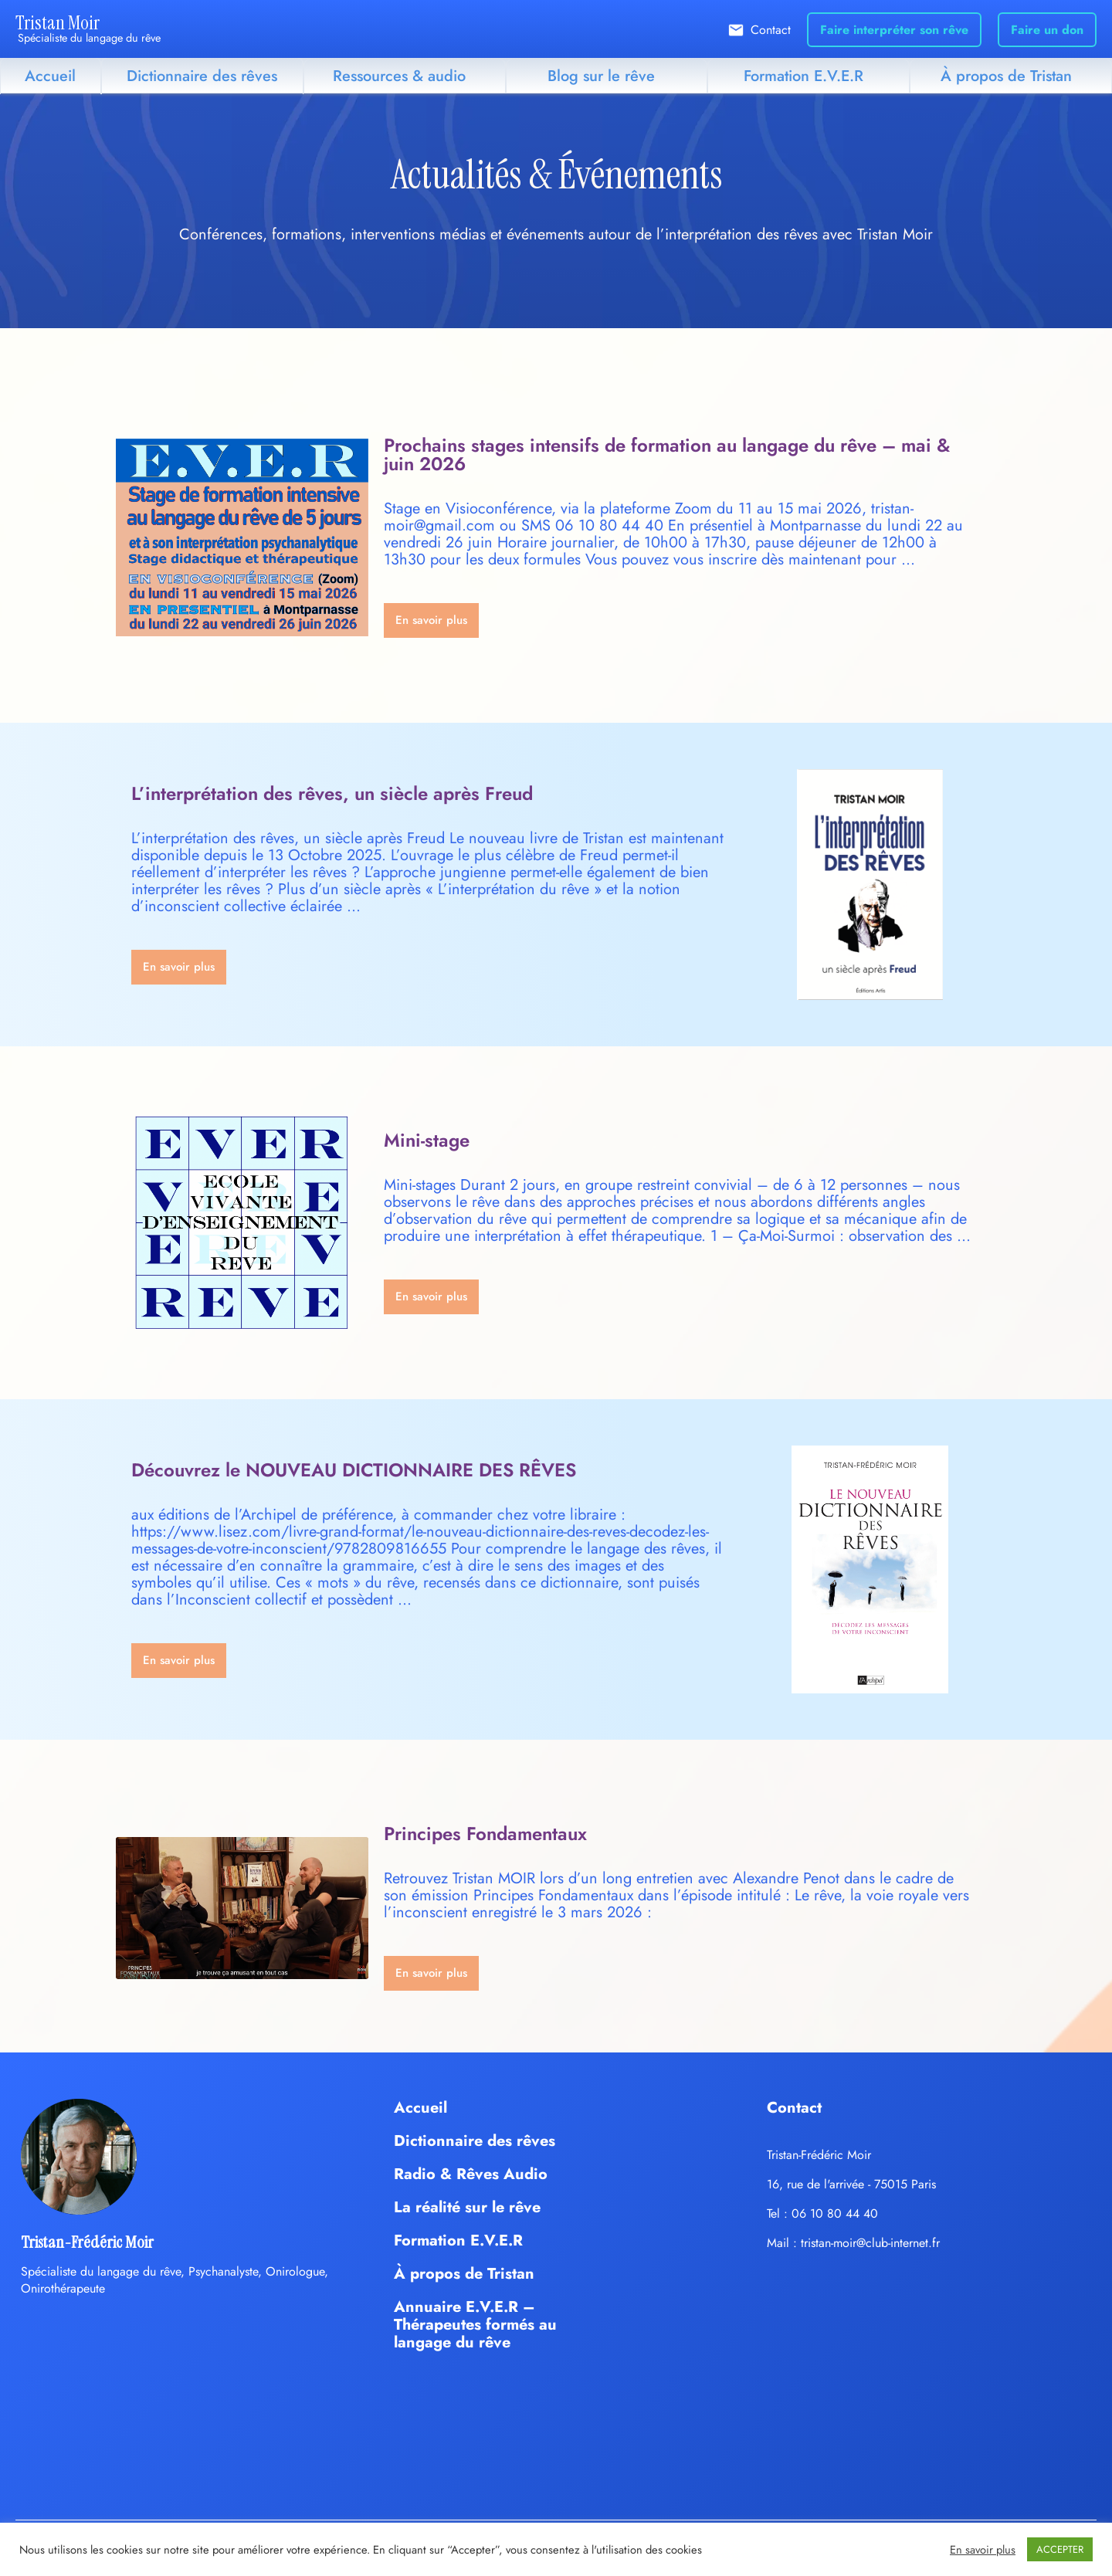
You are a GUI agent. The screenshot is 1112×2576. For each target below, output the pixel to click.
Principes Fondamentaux (485, 1833)
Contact (771, 30)
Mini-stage (427, 1140)
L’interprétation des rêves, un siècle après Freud (332, 793)
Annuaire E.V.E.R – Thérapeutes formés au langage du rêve (475, 2325)
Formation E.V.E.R (803, 76)
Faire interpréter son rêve (894, 30)
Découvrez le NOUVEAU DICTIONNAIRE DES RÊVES (353, 1469)
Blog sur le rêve (601, 76)
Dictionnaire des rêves (202, 76)
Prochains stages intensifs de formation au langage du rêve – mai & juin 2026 (667, 454)
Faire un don (1047, 30)
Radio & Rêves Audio (471, 2174)
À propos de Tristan (1006, 76)
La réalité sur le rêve (467, 2207)
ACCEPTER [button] (1059, 2549)
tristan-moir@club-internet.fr (870, 2243)
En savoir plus (982, 2550)
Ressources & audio (399, 76)
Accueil (50, 76)
